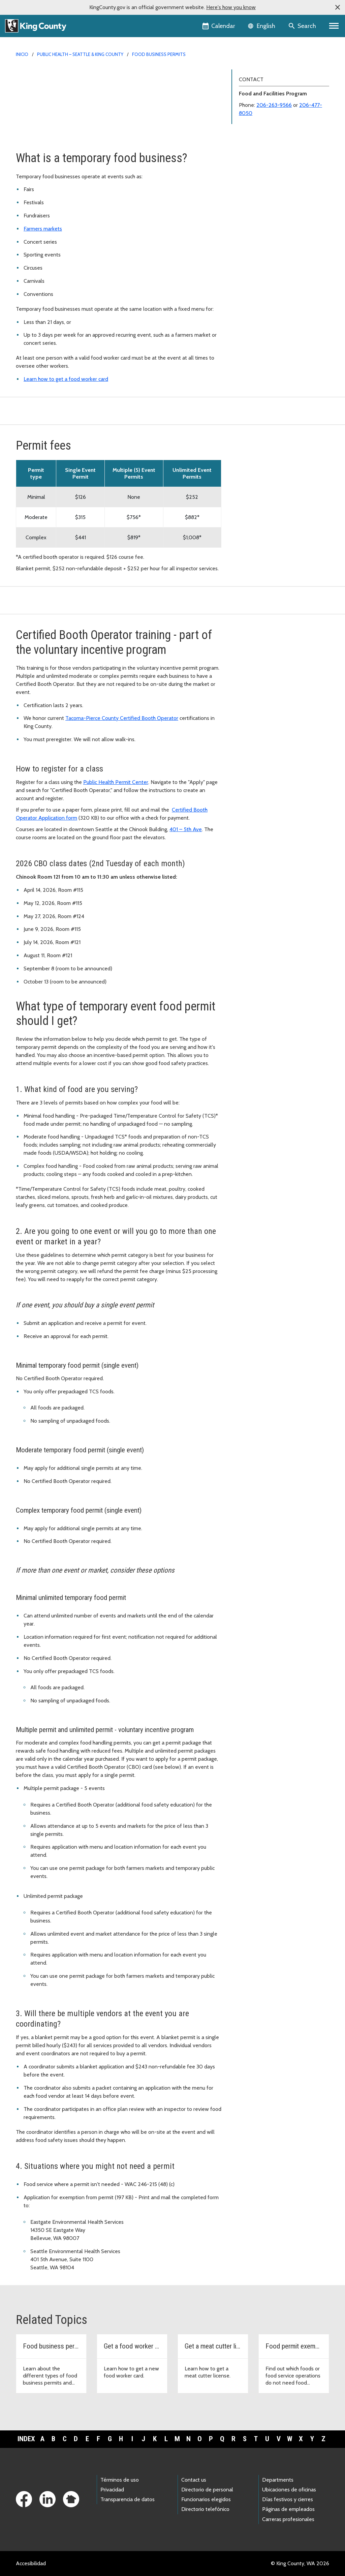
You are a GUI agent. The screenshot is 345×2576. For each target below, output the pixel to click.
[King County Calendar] (219, 26)
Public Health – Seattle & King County (80, 54)
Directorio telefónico (205, 2509)
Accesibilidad (31, 2563)
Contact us (193, 2480)
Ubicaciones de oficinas (289, 2489)
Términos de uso (119, 2480)
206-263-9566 (274, 105)
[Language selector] (262, 26)
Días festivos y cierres (287, 2499)
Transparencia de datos (127, 2499)
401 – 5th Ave (185, 829)
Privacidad (112, 2489)
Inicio (22, 54)
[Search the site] (302, 26)
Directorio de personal (207, 2489)
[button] (337, 7)
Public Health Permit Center (115, 782)
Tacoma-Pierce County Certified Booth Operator (121, 718)
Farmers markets (43, 228)
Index (26, 2439)
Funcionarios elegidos (206, 2499)
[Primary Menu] (334, 26)
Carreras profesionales (288, 2519)
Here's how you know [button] (231, 7)
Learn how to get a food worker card (66, 379)
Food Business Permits (159, 54)
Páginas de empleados (288, 2509)
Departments (277, 2480)
